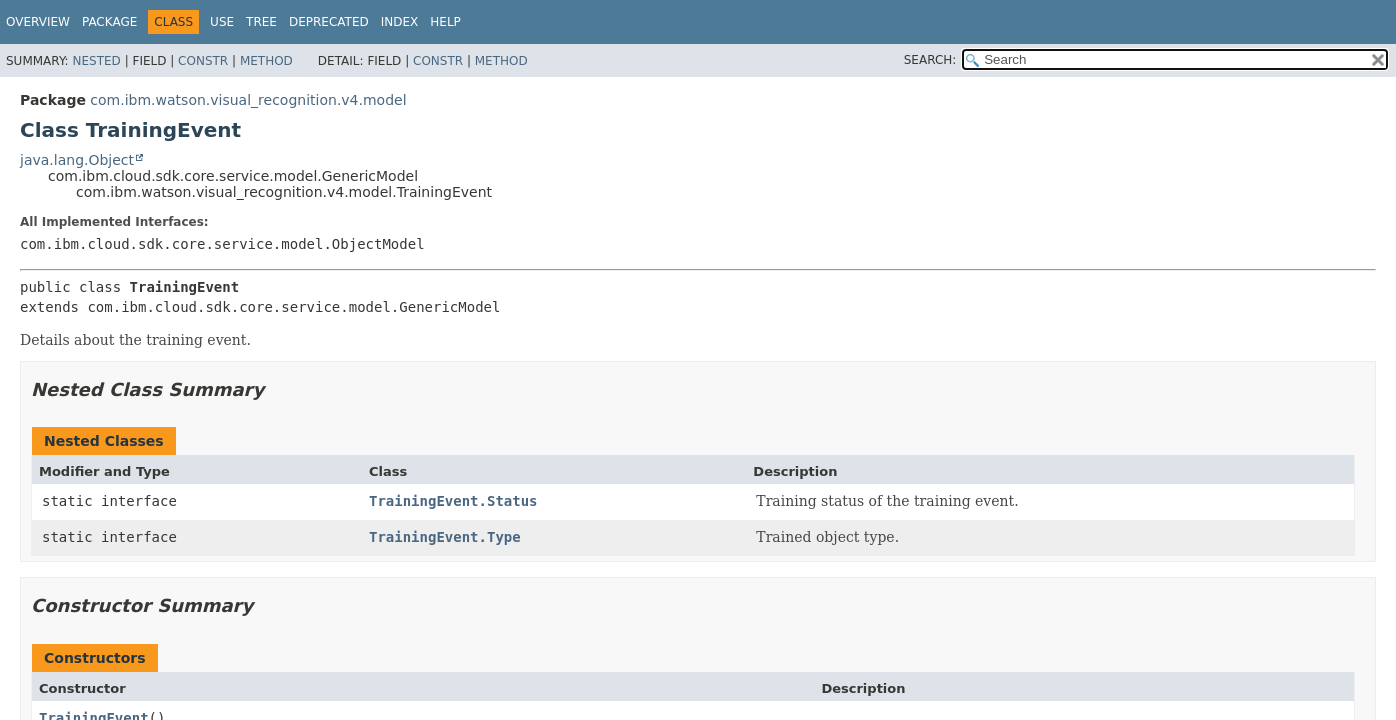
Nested (96, 61)
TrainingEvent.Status (453, 501)
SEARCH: (930, 60)
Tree (261, 22)
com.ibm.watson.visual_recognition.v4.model (248, 100)
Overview (38, 22)
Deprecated (329, 22)
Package (109, 22)
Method (266, 61)
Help (445, 22)
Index (400, 22)
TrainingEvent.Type (445, 537)
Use (222, 22)
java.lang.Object (77, 160)
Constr (203, 61)
